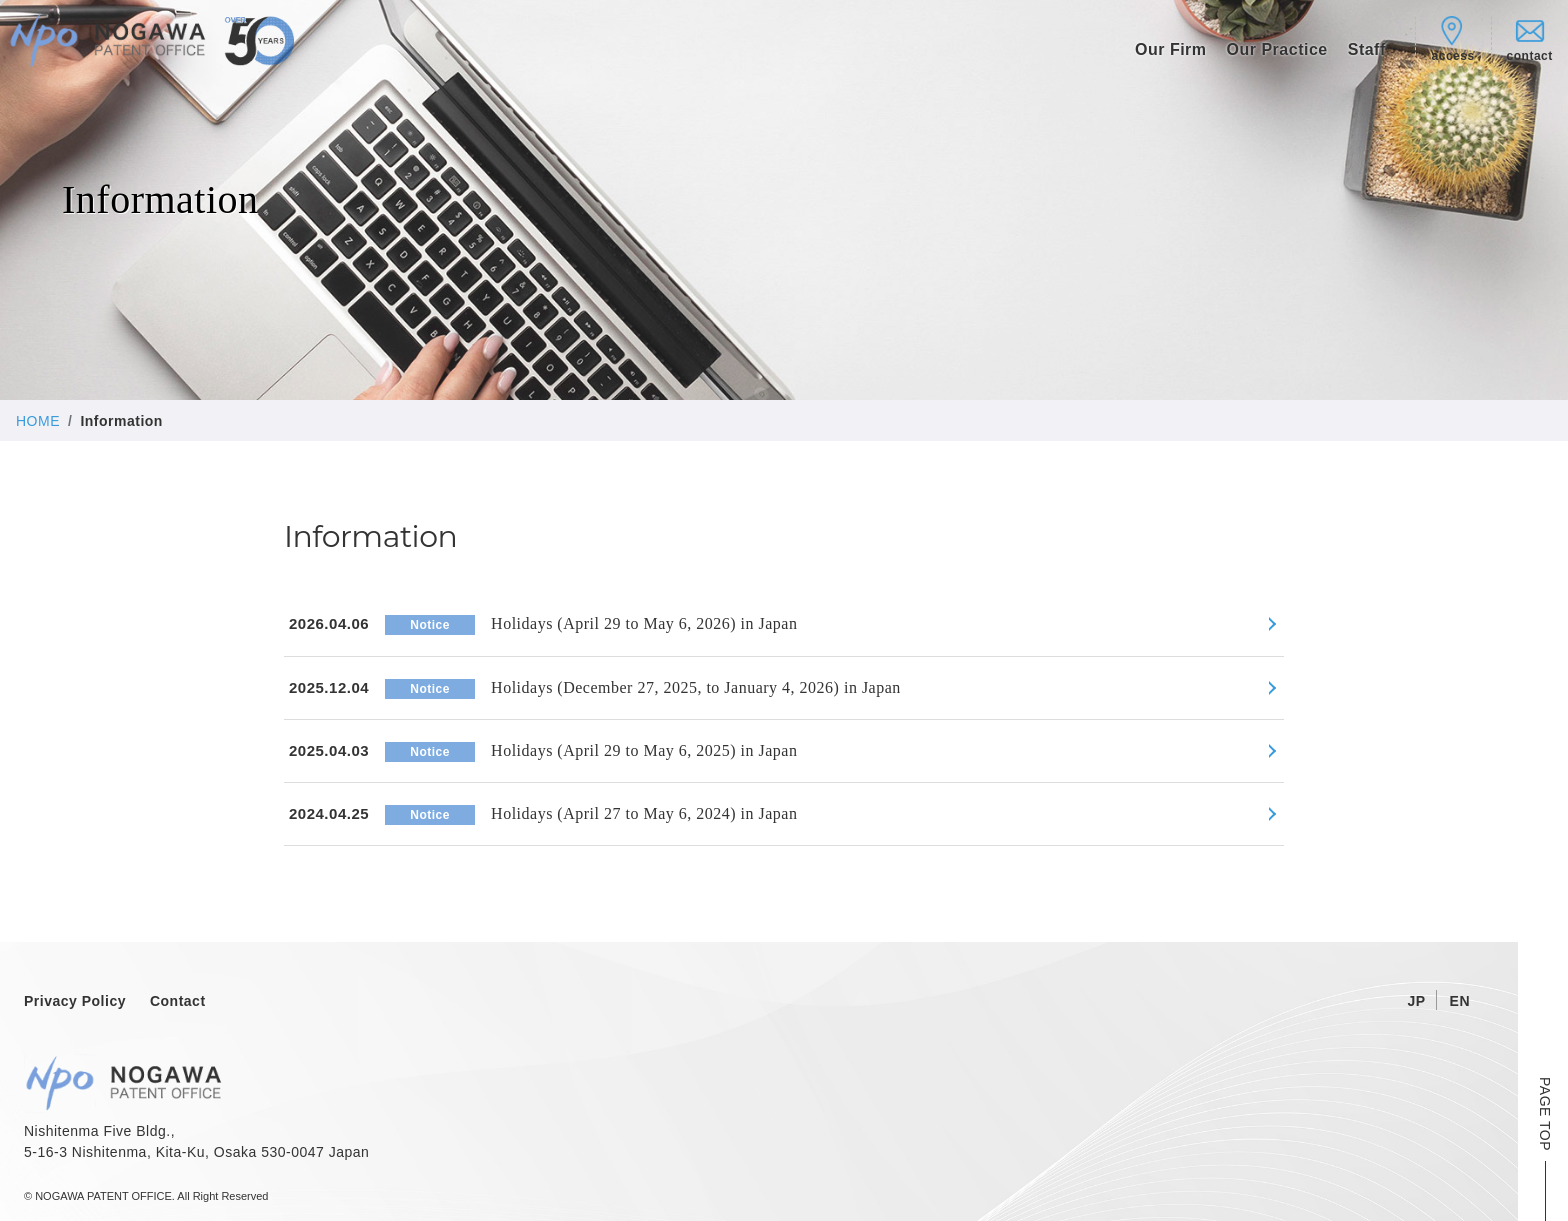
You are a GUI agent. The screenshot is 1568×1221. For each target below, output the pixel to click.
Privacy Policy (75, 1001)
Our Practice (1277, 49)
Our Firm (1171, 49)
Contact (178, 1001)
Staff (1367, 49)
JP (1416, 1001)
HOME (38, 421)
